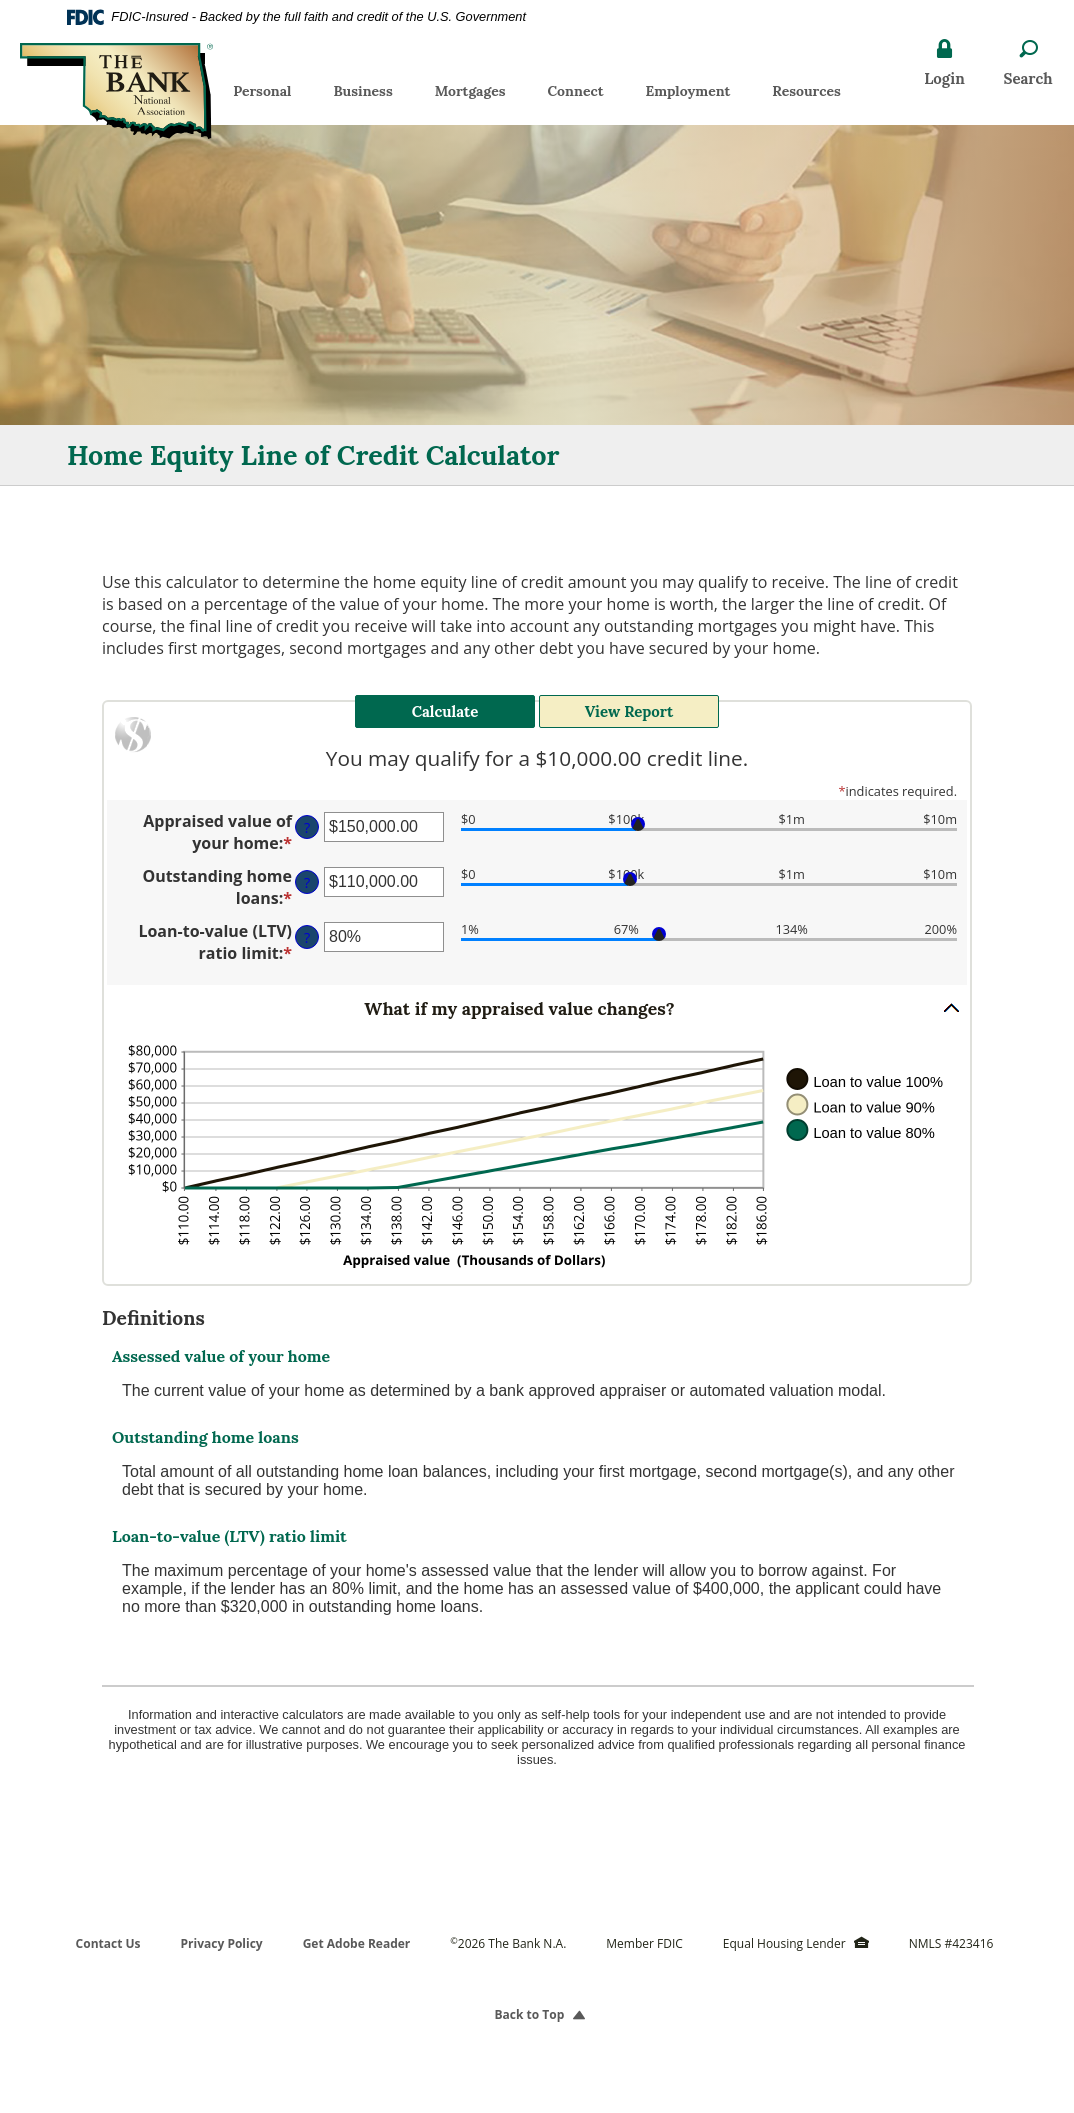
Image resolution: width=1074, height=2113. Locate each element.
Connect (575, 91)
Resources (806, 91)
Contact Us (108, 1943)
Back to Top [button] (537, 2014)
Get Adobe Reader (357, 1943)
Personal (262, 91)
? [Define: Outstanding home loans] (307, 882)
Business (362, 91)
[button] (537, 1008)
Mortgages (470, 91)
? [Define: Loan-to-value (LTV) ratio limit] (307, 937)
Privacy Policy (222, 1943)
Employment (697, 94)
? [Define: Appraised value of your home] (307, 827)
